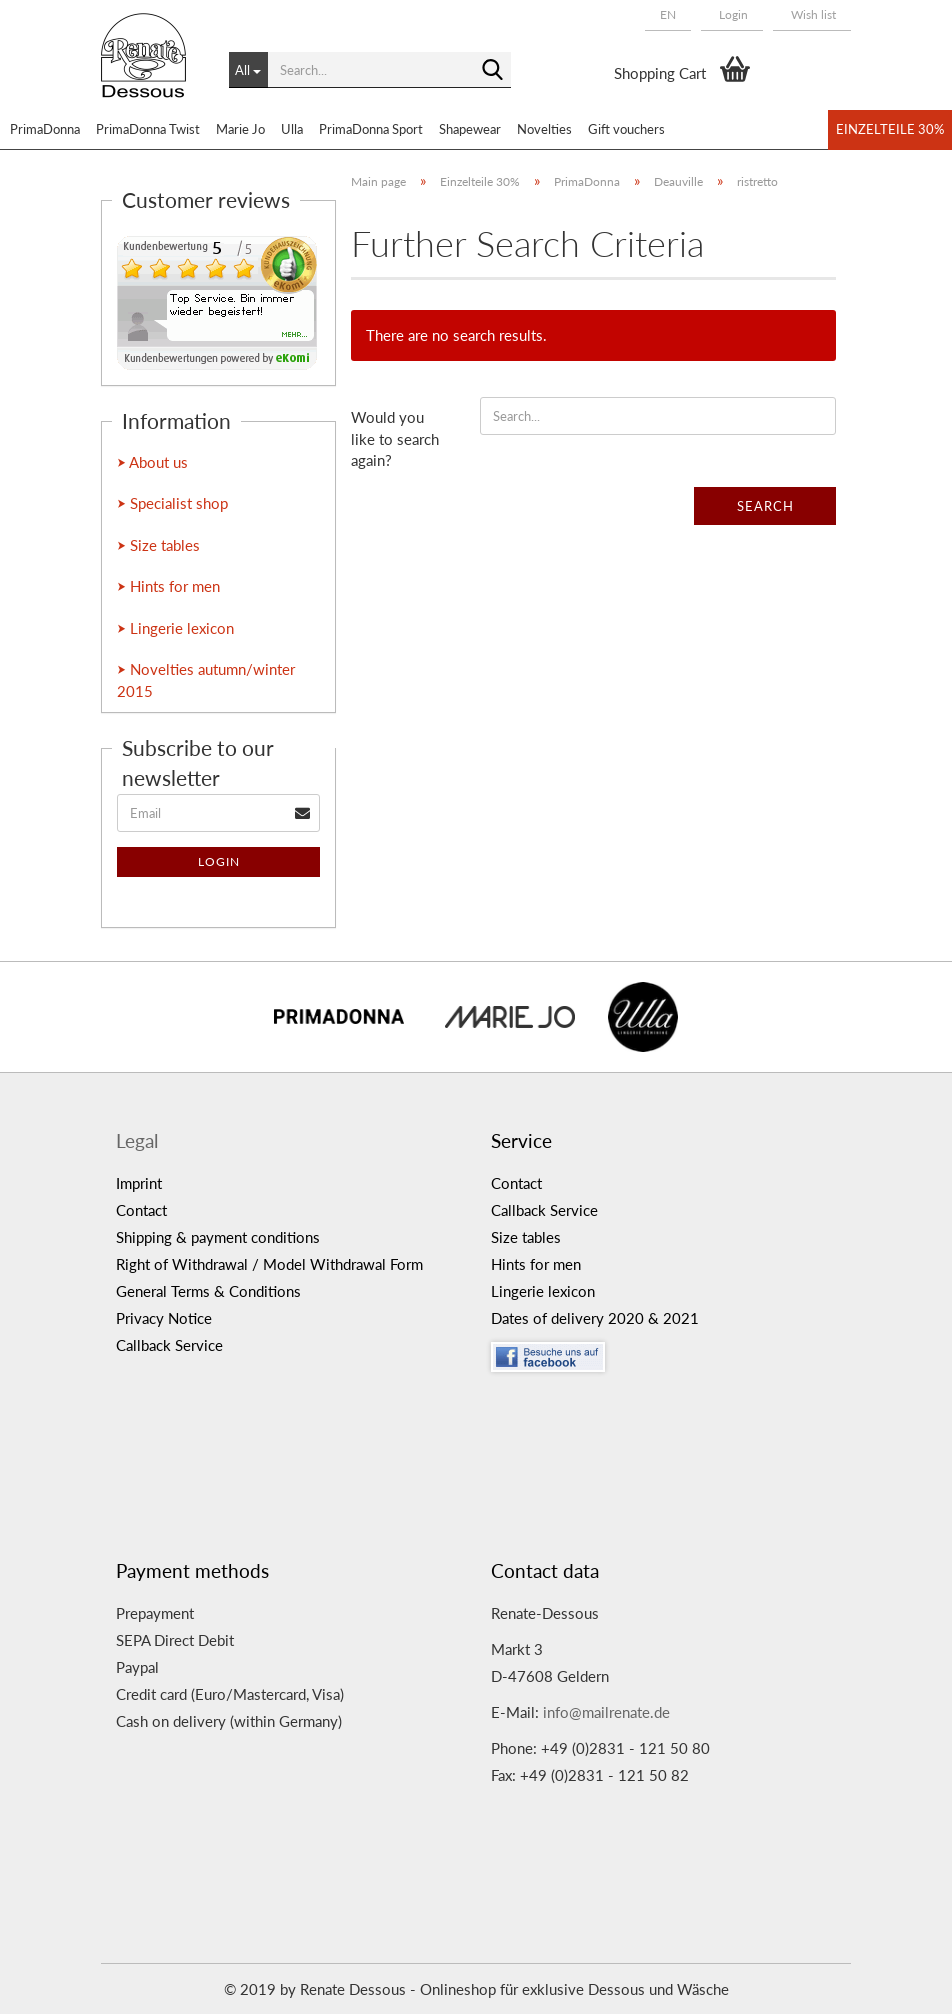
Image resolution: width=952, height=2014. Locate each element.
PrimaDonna (45, 129)
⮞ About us (152, 462)
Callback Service (169, 1345)
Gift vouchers (626, 129)
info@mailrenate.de (606, 1712)
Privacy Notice (164, 1318)
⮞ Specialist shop (172, 503)
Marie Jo (240, 129)
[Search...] (248, 70)
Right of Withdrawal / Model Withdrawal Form (269, 1264)
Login (219, 861)
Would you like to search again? (395, 438)
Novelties (544, 129)
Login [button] (732, 14)
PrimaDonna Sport (371, 129)
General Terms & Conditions (208, 1291)
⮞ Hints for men (168, 586)
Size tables (526, 1237)
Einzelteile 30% (890, 129)
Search (765, 506)
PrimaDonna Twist (148, 129)
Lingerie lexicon (543, 1291)
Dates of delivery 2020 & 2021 (595, 1318)
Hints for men (536, 1264)
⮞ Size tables (158, 545)
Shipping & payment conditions (218, 1237)
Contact (141, 1210)
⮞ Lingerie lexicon (175, 628)
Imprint (139, 1183)
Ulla (292, 129)
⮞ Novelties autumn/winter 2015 (206, 679)
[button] (668, 15)
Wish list (812, 14)
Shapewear (470, 129)
